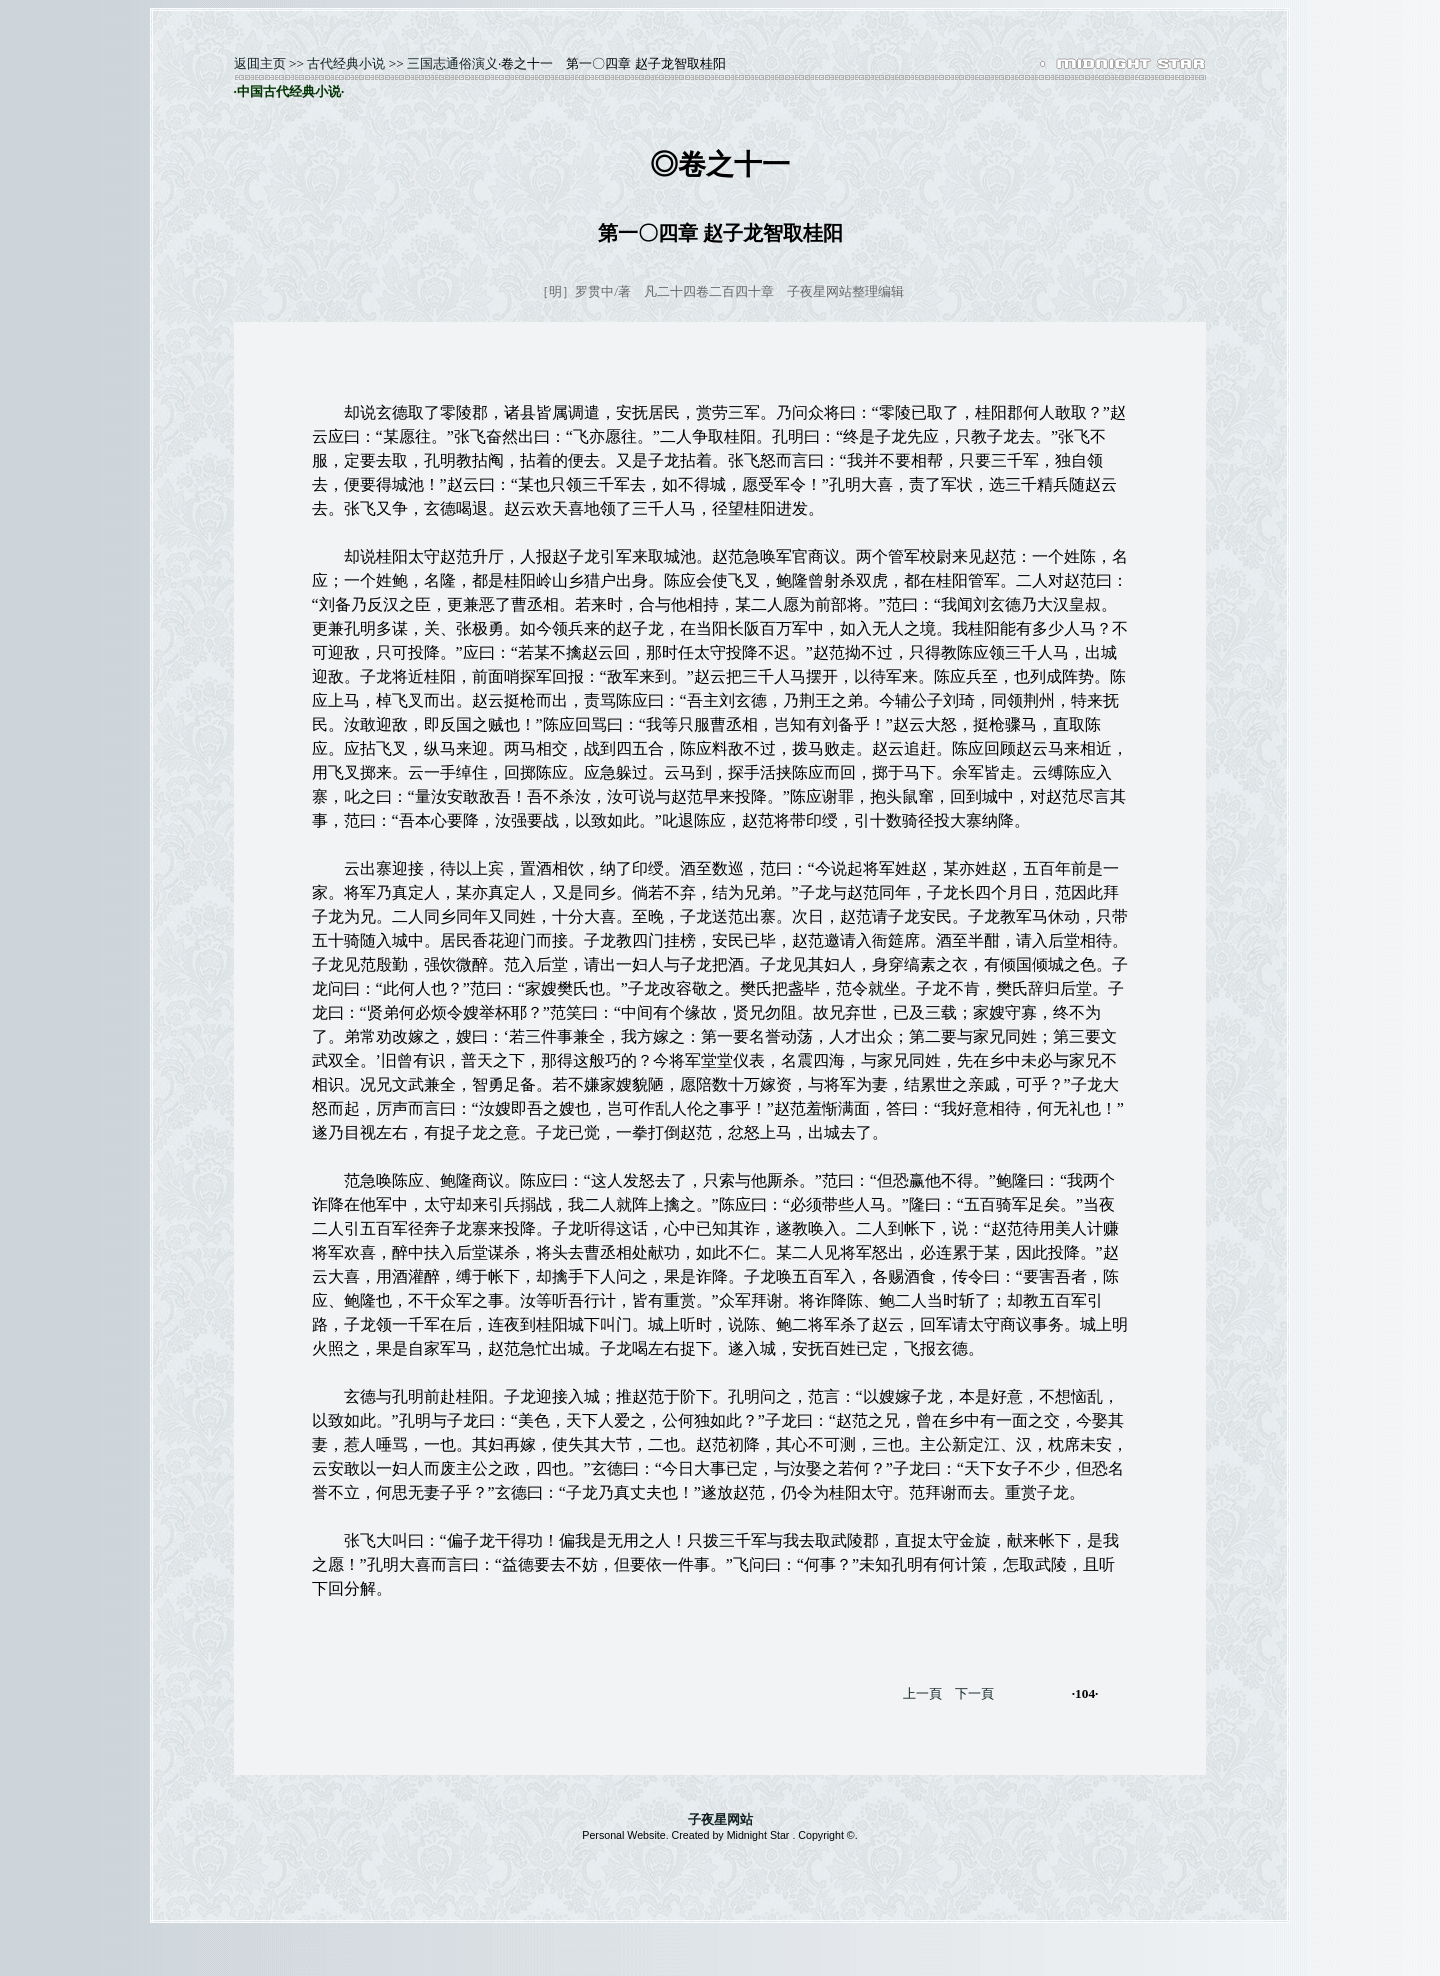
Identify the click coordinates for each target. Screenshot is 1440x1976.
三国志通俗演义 (452, 63)
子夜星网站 (720, 1819)
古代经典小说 (346, 63)
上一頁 (922, 1693)
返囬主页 (260, 63)
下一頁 (974, 1693)
